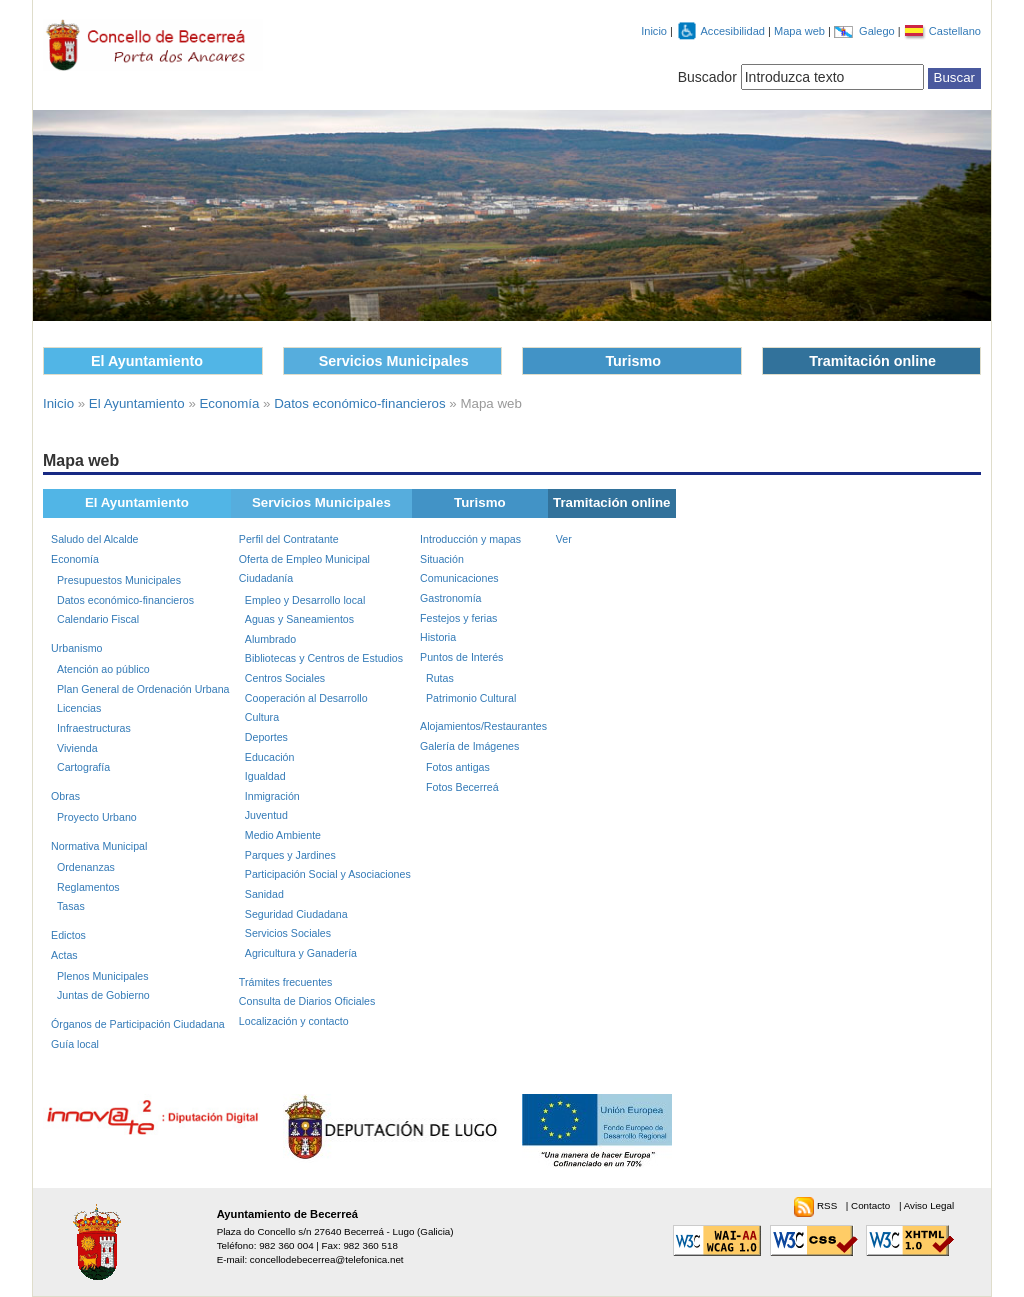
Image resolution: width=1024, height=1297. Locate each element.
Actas (64, 955)
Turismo (633, 361)
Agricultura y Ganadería (301, 953)
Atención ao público (103, 669)
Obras (65, 796)
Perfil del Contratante (289, 539)
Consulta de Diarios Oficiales (307, 1001)
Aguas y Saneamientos (299, 619)
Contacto (872, 1205)
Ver (564, 539)
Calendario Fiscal (98, 619)
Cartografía (83, 767)
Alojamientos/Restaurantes (483, 726)
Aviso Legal (929, 1205)
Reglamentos (88, 887)
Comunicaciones (459, 578)
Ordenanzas (86, 867)
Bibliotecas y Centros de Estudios (324, 658)
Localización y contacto (294, 1021)
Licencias (79, 708)
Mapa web (801, 31)
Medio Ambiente (283, 835)
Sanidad (264, 894)
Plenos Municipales (103, 976)
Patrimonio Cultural (471, 698)
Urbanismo (76, 648)
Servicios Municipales (394, 361)
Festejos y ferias (458, 618)
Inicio (654, 31)
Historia (438, 637)
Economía (230, 403)
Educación (270, 757)
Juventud (266, 815)
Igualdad (265, 776)
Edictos (68, 935)
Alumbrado (270, 639)
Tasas (71, 906)
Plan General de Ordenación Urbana (143, 689)
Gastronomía (450, 598)
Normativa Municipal (99, 846)
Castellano (955, 31)
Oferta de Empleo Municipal (304, 559)
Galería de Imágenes (469, 746)
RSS (828, 1205)
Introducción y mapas (470, 539)
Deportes (266, 737)
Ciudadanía (266, 578)
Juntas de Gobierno (103, 995)
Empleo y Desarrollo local (305, 600)
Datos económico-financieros (359, 403)
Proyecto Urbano (97, 817)
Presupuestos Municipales (119, 580)
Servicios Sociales (288, 933)
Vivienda (77, 748)
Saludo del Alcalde (94, 539)
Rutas (440, 678)
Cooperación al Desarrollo (306, 698)
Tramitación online (872, 361)
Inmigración (272, 796)
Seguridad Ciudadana (296, 914)
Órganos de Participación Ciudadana (138, 1024)
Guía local (75, 1044)
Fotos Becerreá (462, 787)
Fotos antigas (458, 767)
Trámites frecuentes (286, 982)
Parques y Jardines (290, 855)
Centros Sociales (285, 678)
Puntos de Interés (461, 657)
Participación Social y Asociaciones (328, 874)
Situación (442, 559)
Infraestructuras (94, 728)
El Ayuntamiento (147, 361)
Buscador (707, 77)
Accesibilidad (734, 31)
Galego (878, 31)
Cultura (262, 717)
